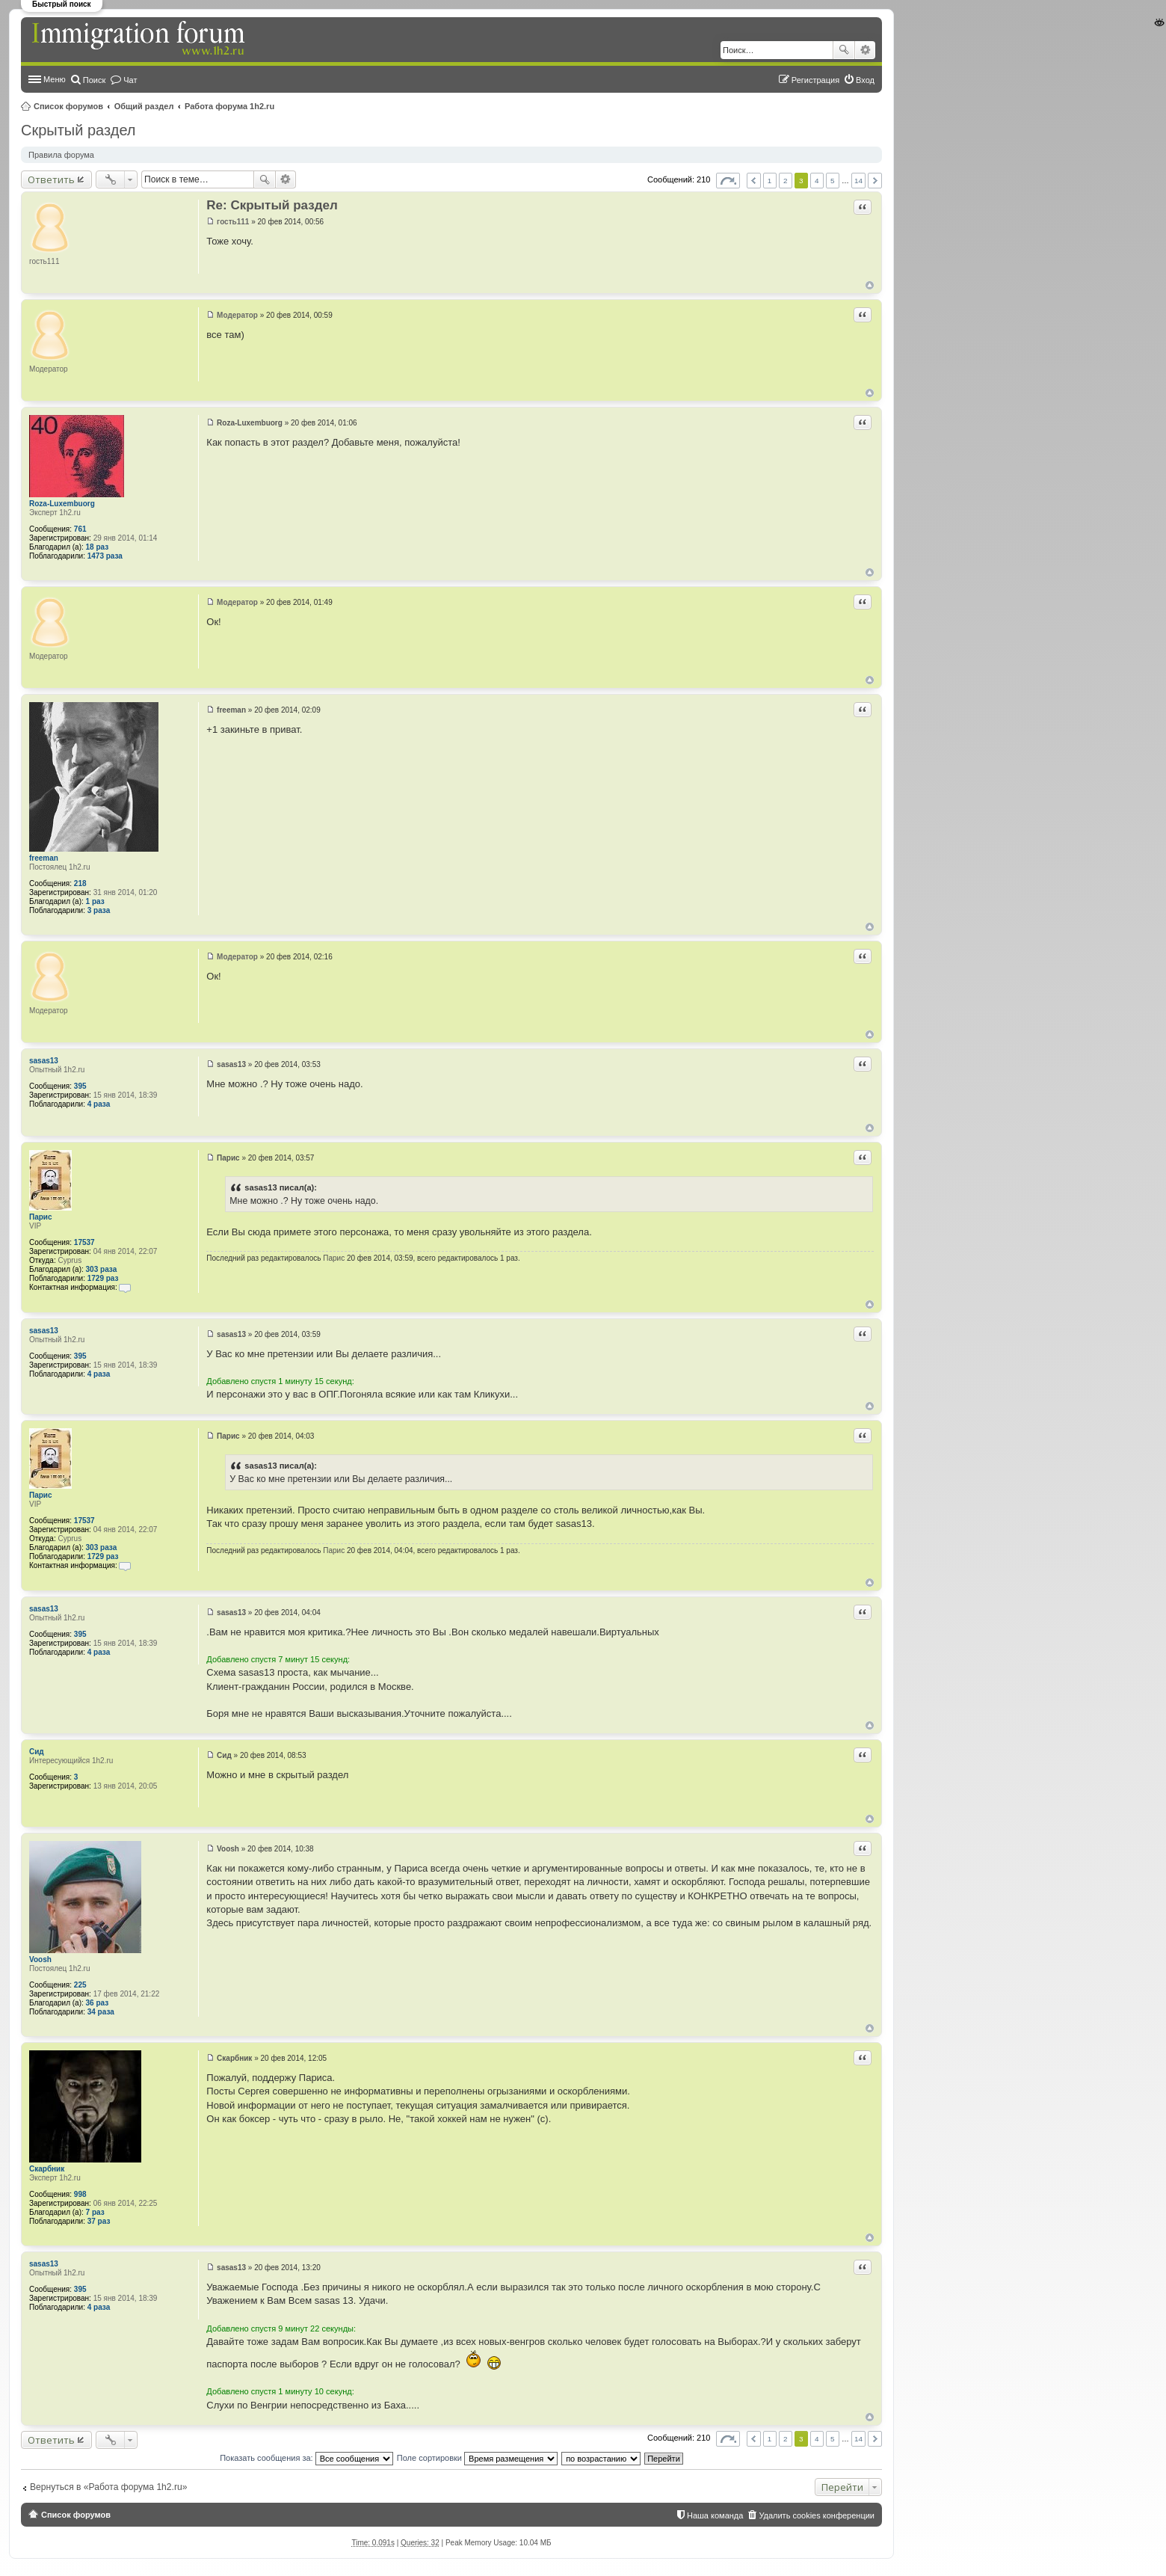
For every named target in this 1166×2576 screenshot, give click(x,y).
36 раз (97, 2003)
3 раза (99, 910)
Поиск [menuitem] (94, 80)
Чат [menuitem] (130, 80)
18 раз (97, 547)
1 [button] (770, 180)
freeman (43, 858)
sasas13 (43, 1061)
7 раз (95, 2212)
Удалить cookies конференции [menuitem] (816, 2515)
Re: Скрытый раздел (271, 205)
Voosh (40, 1959)
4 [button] (817, 180)
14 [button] (858, 180)
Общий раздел (144, 106)
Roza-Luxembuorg (62, 503)
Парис (40, 1217)
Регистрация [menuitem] (815, 80)
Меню (54, 79)
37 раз (99, 2221)
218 (80, 883)
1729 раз (103, 1278)
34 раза (100, 2012)
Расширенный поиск (865, 50)
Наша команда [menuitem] (715, 2515)
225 (80, 1985)
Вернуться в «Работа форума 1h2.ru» (108, 2487)
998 (80, 2194)
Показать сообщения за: (306, 2457)
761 (80, 529)
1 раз (95, 901)
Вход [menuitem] (865, 80)
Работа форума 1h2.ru (229, 106)
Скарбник (46, 2169)
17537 (84, 1242)
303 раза (101, 1269)
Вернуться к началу (870, 285)
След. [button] (875, 180)
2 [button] (785, 180)
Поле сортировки (477, 2457)
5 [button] (832, 180)
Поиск (844, 50)
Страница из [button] (728, 180)
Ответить (51, 179)
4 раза (99, 1104)
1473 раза (105, 556)
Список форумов (68, 106)
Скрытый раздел (78, 130)
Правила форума (61, 154)
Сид (36, 1751)
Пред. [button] (754, 180)
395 (80, 1086)
